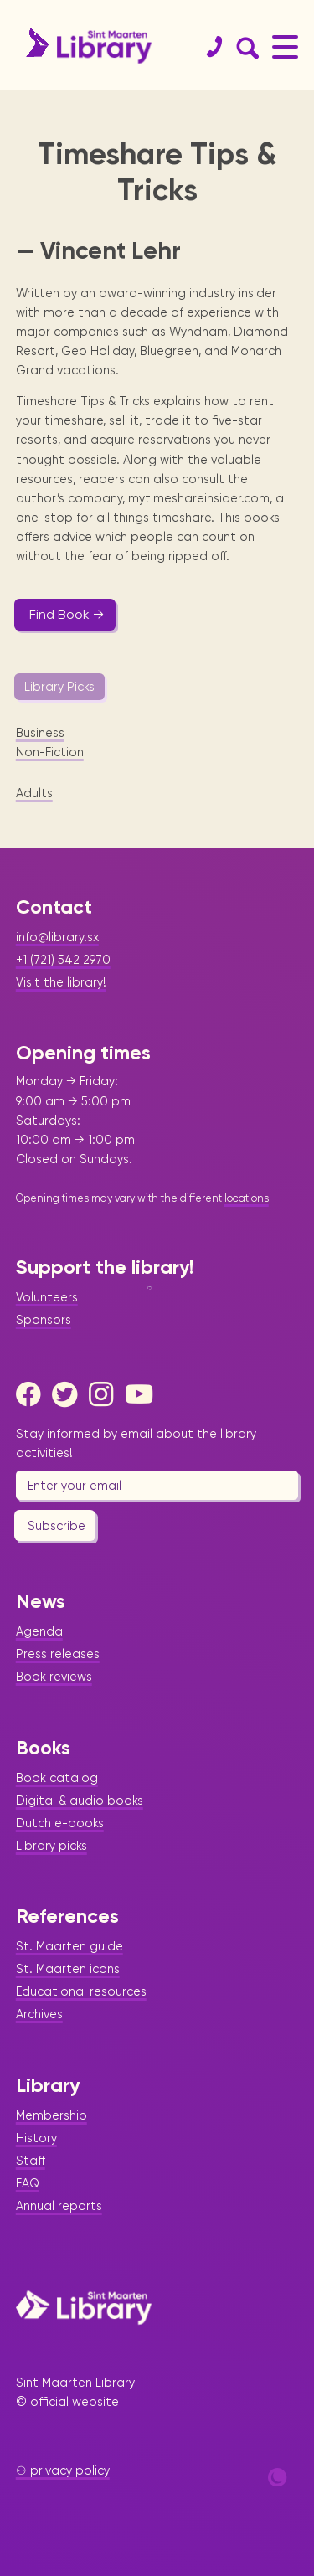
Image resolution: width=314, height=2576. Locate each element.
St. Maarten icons (68, 1969)
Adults (34, 793)
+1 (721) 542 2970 (63, 959)
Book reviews (54, 1676)
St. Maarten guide (69, 1946)
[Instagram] (105, 1394)
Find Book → (66, 614)
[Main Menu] (285, 46)
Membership (51, 2115)
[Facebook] (32, 1394)
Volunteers (47, 1297)
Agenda (39, 1631)
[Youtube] (142, 1394)
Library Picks (59, 686)
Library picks (51, 1845)
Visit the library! (61, 982)
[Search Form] (244, 47)
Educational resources (81, 1991)
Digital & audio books (79, 1800)
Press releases (58, 1654)
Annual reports (59, 2206)
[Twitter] (68, 1394)
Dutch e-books (60, 1823)
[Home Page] (84, 2307)
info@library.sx (57, 937)
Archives (39, 2014)
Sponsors (43, 1320)
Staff (30, 2160)
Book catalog (57, 1778)
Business (40, 732)
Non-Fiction (50, 752)
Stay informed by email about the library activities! (136, 1443)
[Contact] (208, 47)
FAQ (27, 2183)
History (36, 2138)
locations (246, 1198)
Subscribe (56, 1526)
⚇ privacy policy (63, 2470)
